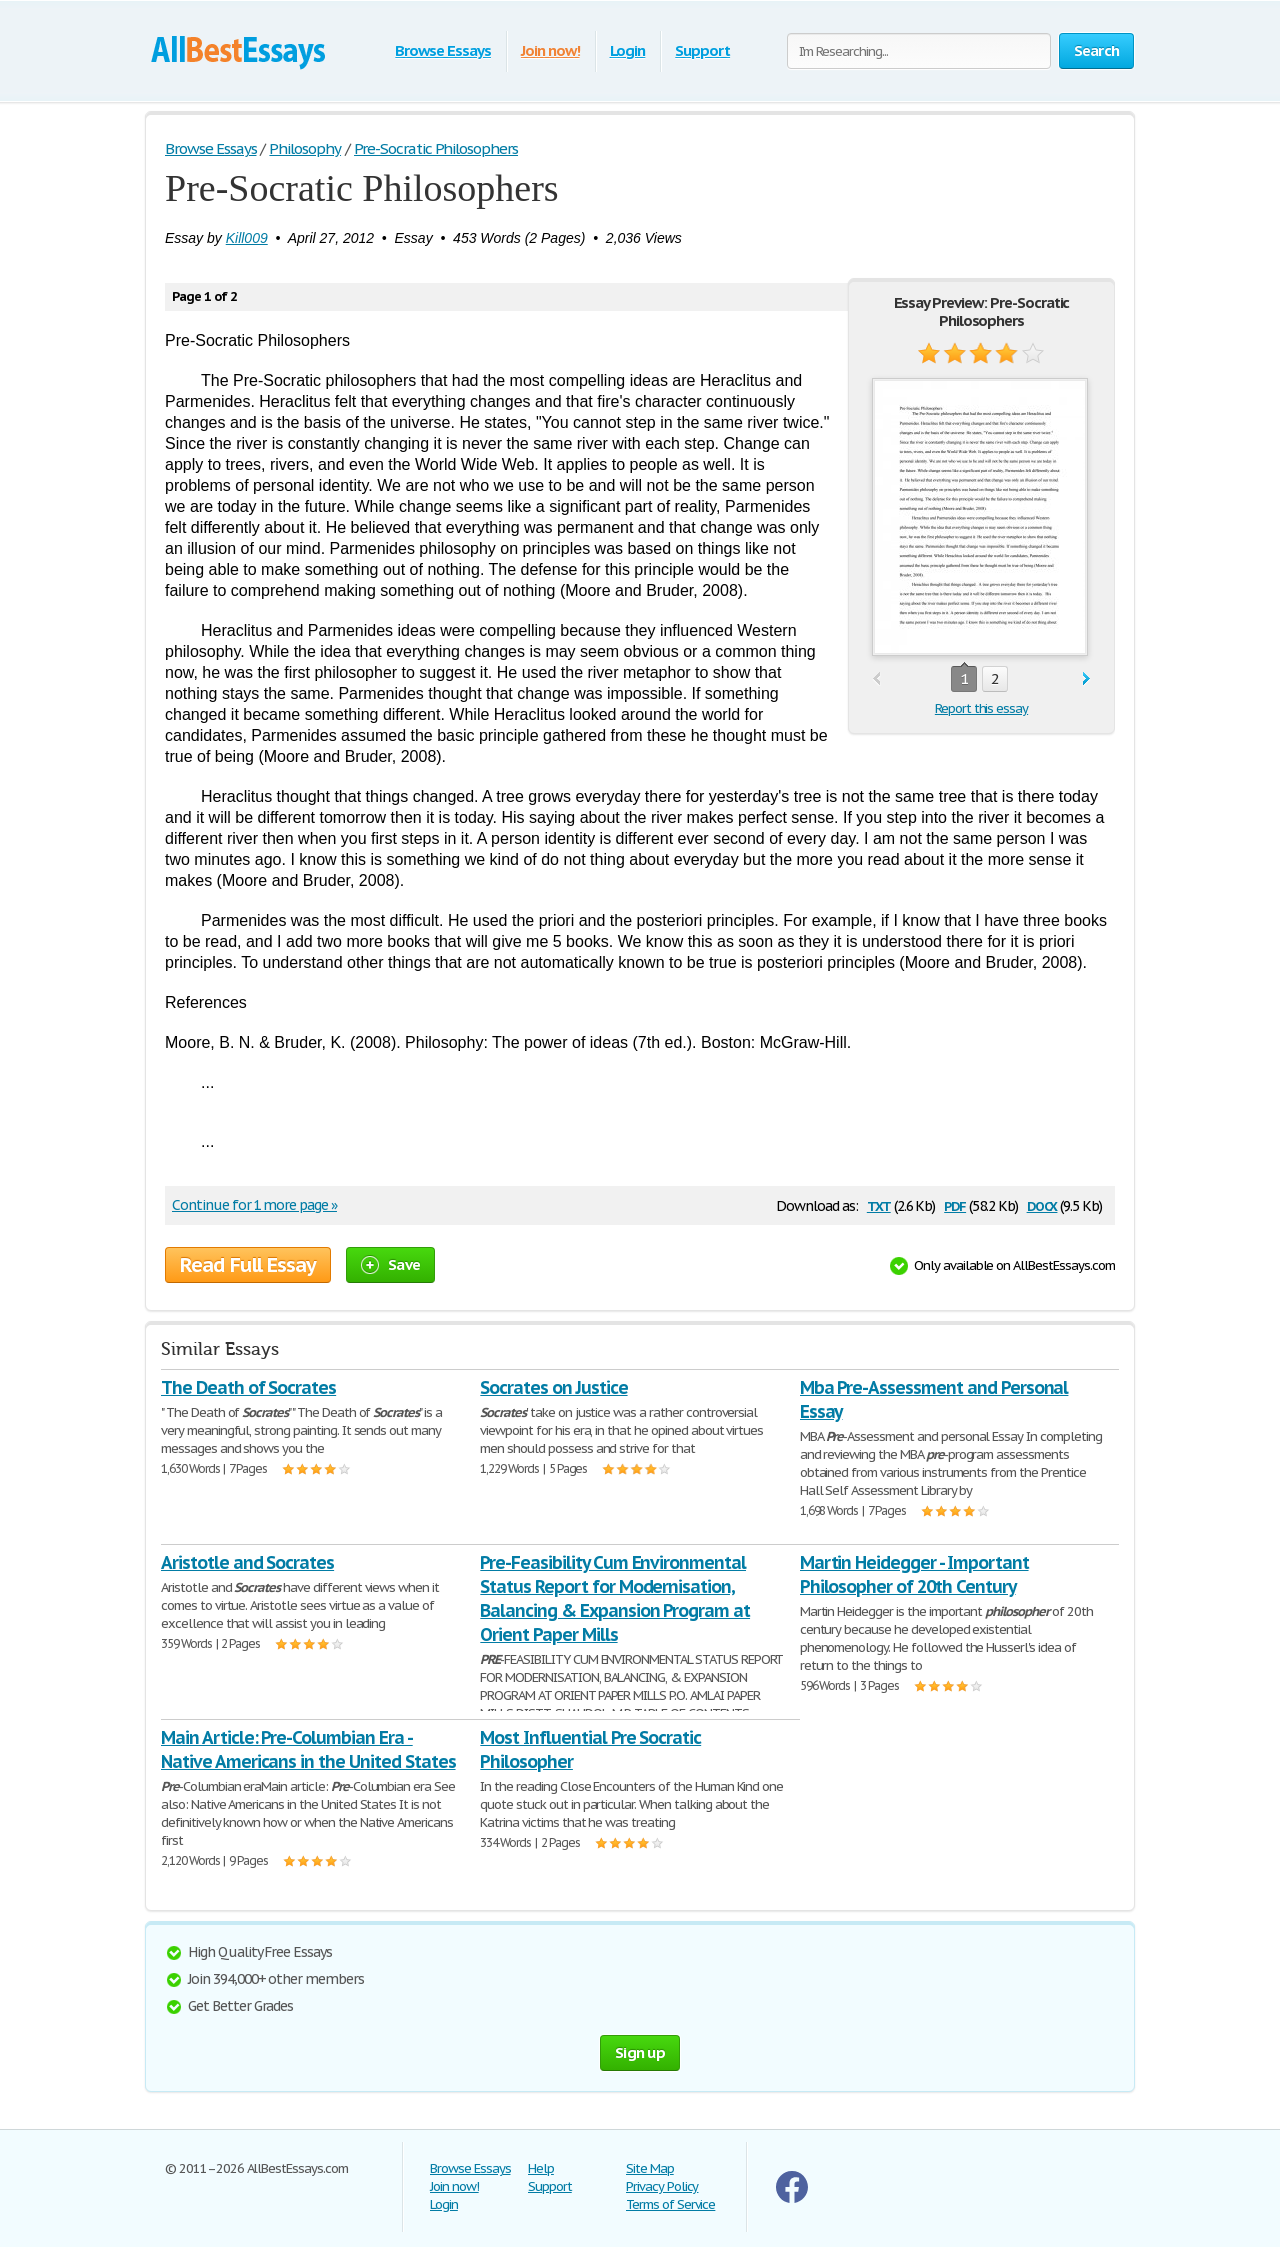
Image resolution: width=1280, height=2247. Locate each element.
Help (541, 2168)
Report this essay (981, 708)
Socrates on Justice (553, 1387)
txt (879, 1204)
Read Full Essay (248, 1265)
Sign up (640, 2052)
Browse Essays (442, 50)
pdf (955, 1204)
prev (876, 679)
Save (390, 1264)
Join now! (550, 50)
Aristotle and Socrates (247, 1562)
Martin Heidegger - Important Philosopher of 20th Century (914, 1574)
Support (702, 50)
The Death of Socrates (248, 1387)
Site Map (650, 2168)
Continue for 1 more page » (254, 1205)
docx (1042, 1204)
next (1086, 679)
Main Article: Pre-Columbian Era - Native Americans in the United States (308, 1749)
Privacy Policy (662, 2186)
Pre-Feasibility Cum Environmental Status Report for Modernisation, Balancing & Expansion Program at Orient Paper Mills (615, 1598)
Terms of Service (670, 2204)
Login (628, 50)
